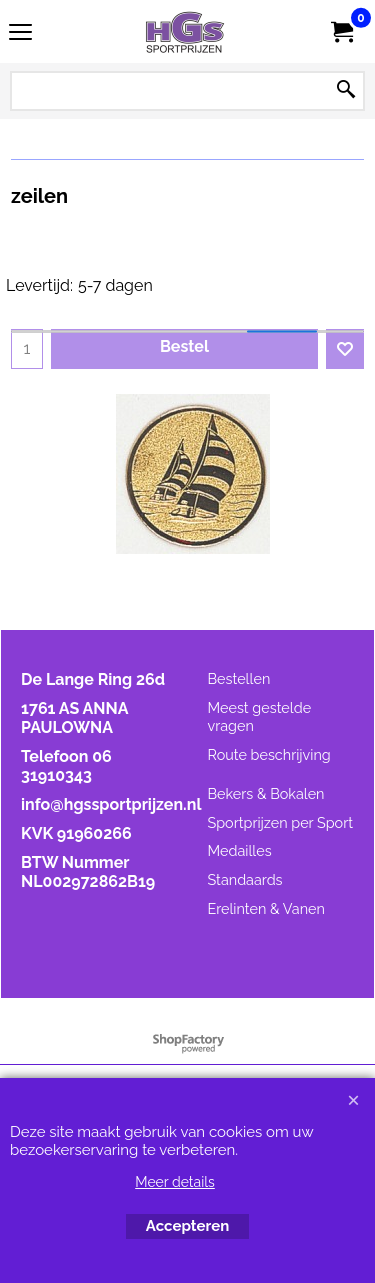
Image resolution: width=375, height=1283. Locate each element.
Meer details (175, 1182)
